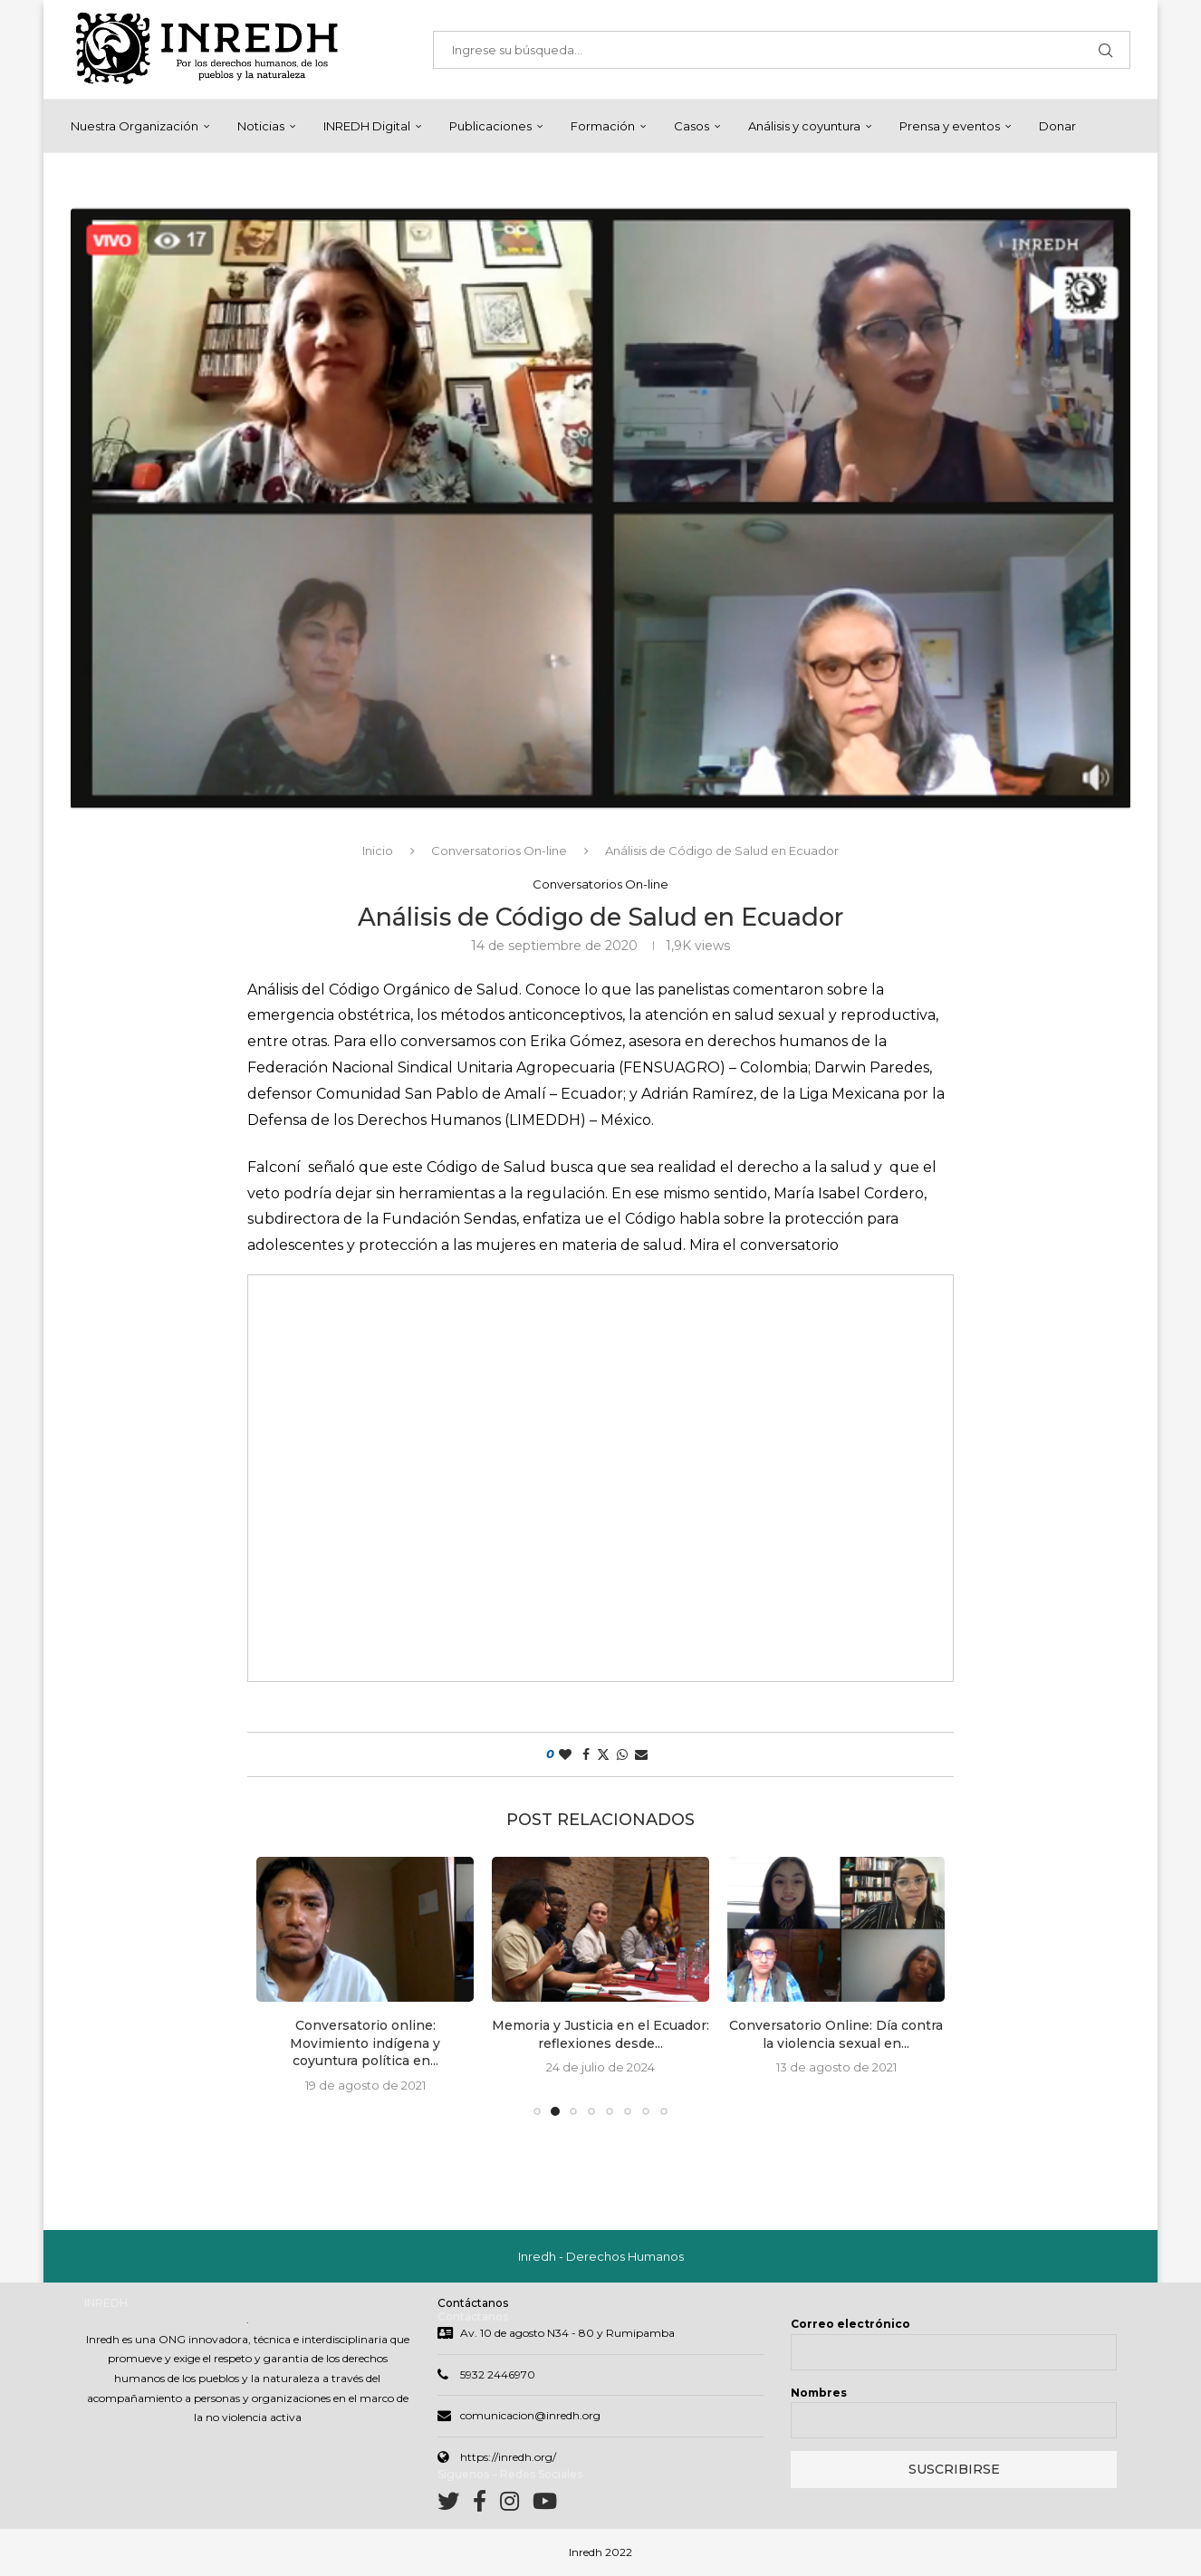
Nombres (819, 2394)
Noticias (260, 126)
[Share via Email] (641, 1755)
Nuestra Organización (134, 126)
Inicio (377, 851)
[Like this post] (565, 1755)
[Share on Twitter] (603, 1755)
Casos (691, 126)
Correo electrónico (850, 2325)
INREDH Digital (366, 126)
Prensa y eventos (949, 126)
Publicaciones (490, 126)
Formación (603, 126)
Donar (1057, 126)
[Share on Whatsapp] (622, 1755)
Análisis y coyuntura (804, 126)
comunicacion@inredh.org (530, 2417)
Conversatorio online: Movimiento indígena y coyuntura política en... (365, 2044)
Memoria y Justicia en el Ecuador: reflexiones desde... (600, 2035)
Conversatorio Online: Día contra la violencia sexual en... (836, 2035)
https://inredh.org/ (508, 2458)
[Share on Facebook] (586, 1755)
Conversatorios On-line (499, 851)
